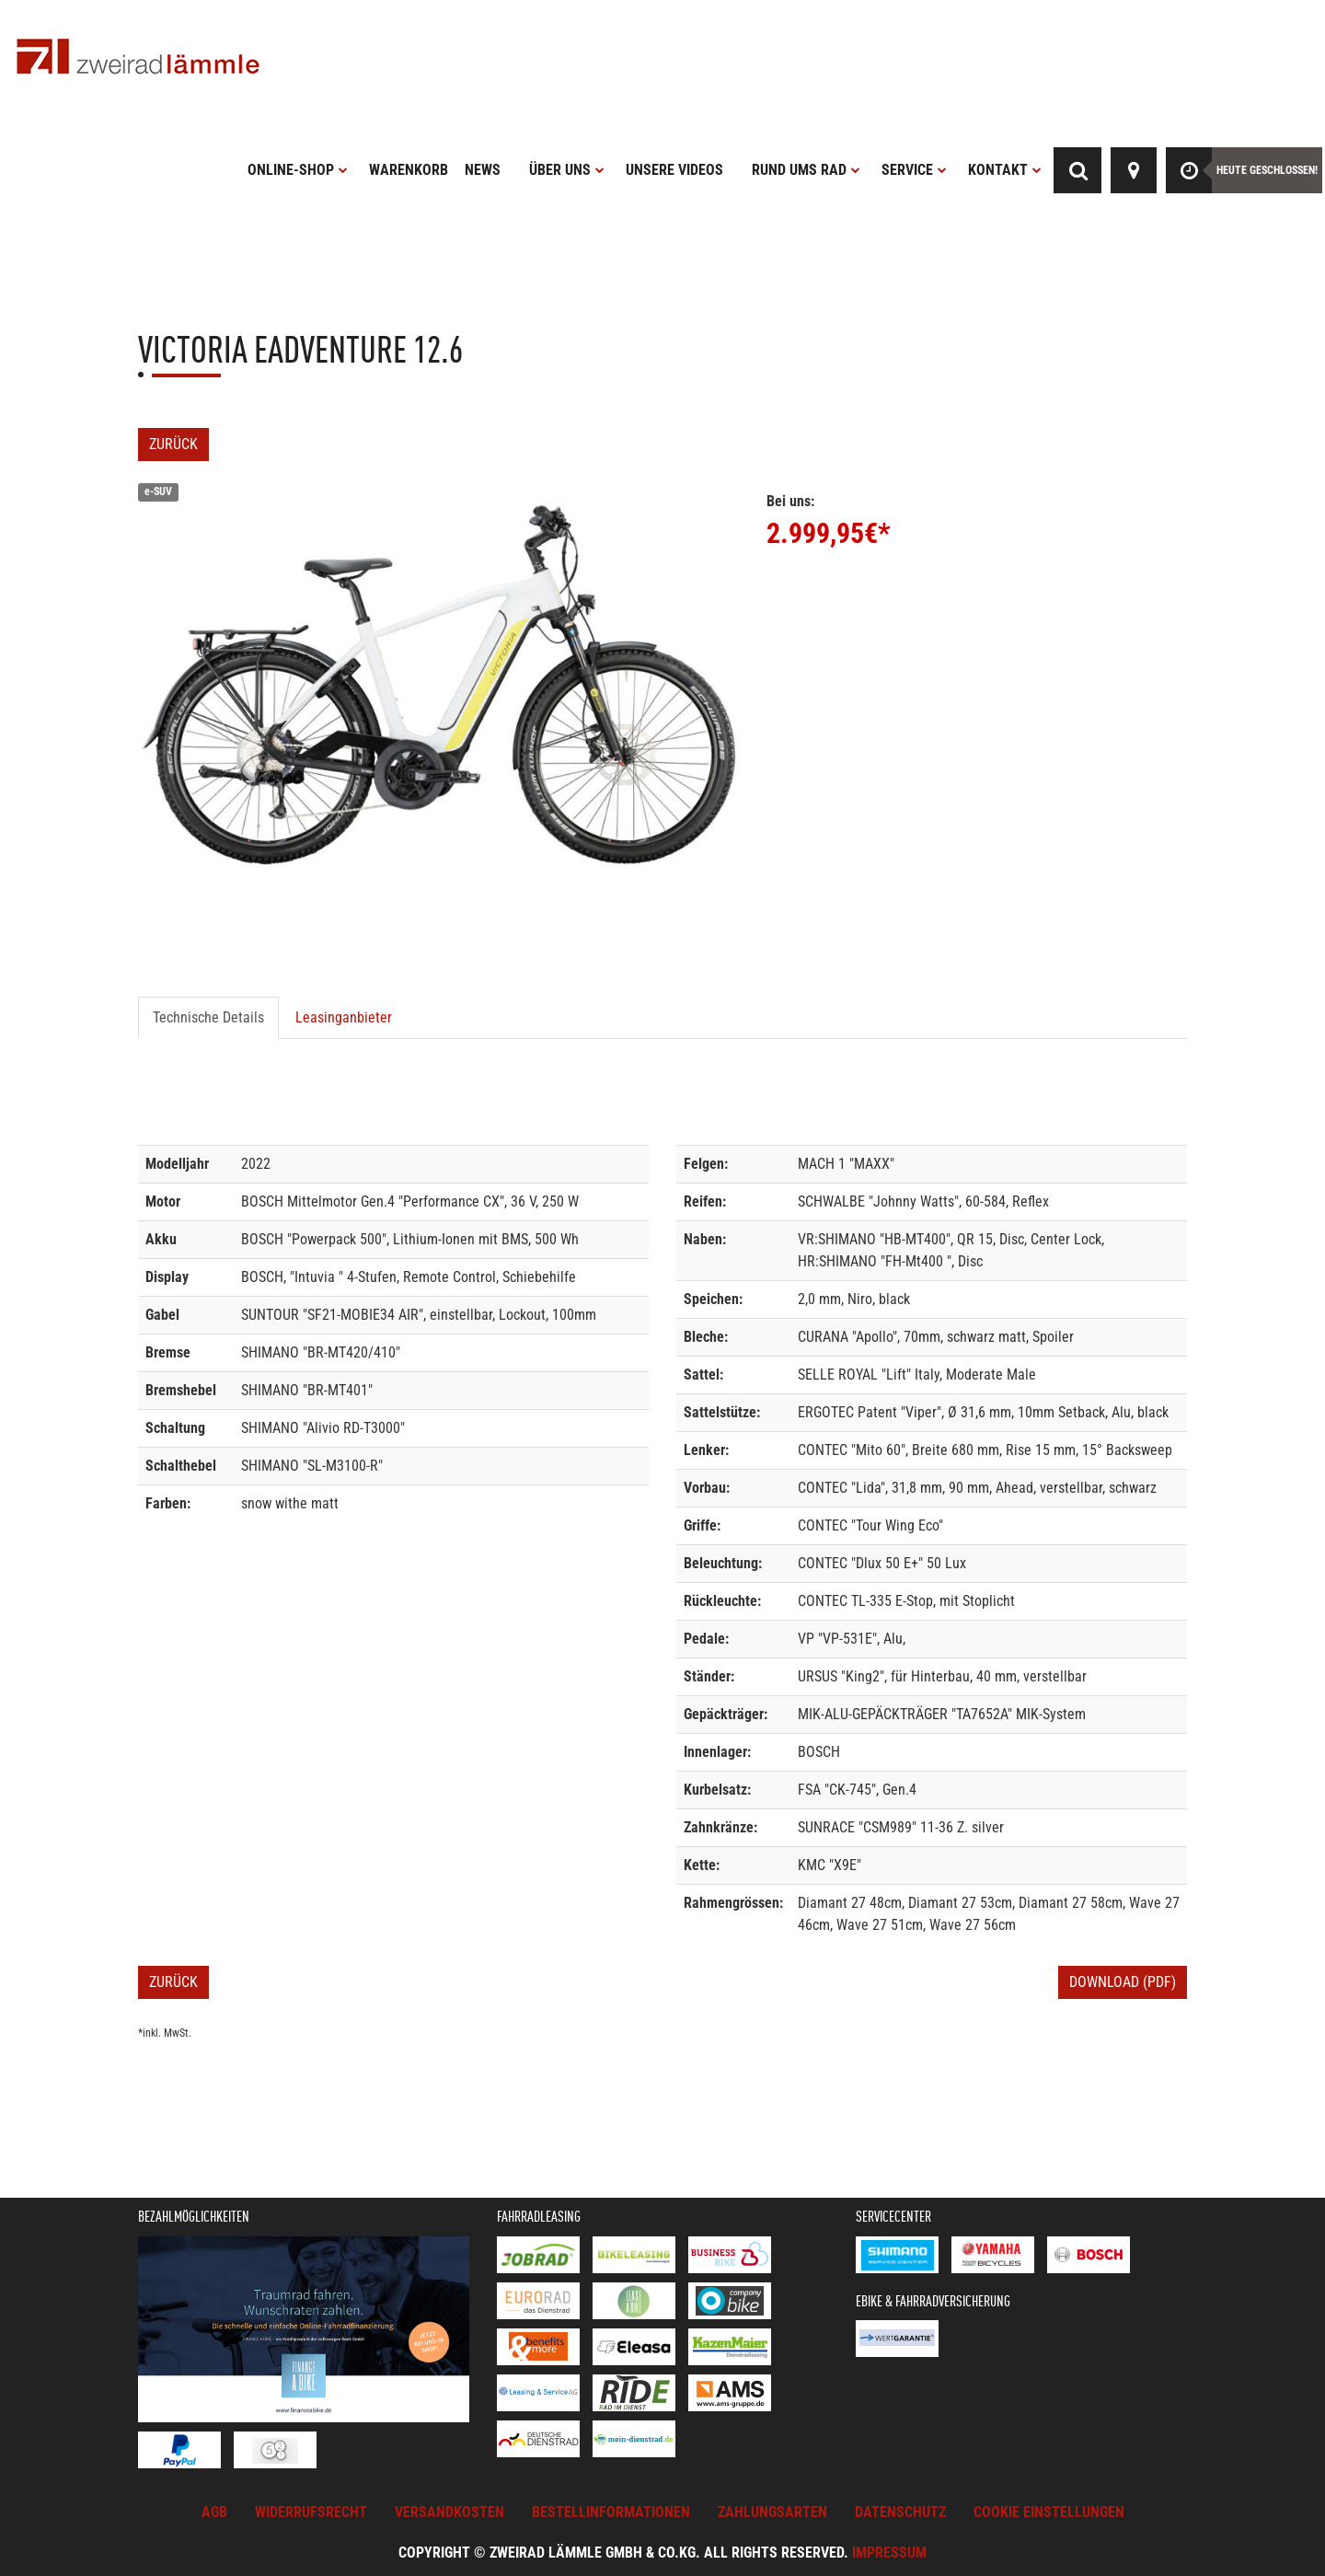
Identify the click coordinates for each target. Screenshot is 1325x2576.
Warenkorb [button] (408, 170)
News (483, 170)
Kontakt (1005, 170)
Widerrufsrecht (311, 2512)
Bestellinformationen (611, 2512)
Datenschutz (900, 2512)
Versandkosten (449, 2512)
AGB (214, 2512)
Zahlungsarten (772, 2512)
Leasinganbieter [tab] (343, 1017)
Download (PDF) (1122, 1982)
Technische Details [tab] (208, 1017)
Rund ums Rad (806, 170)
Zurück (173, 444)
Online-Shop (298, 170)
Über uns (567, 170)
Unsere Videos (674, 170)
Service (914, 170)
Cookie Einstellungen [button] (1049, 2512)
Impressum (889, 2552)
